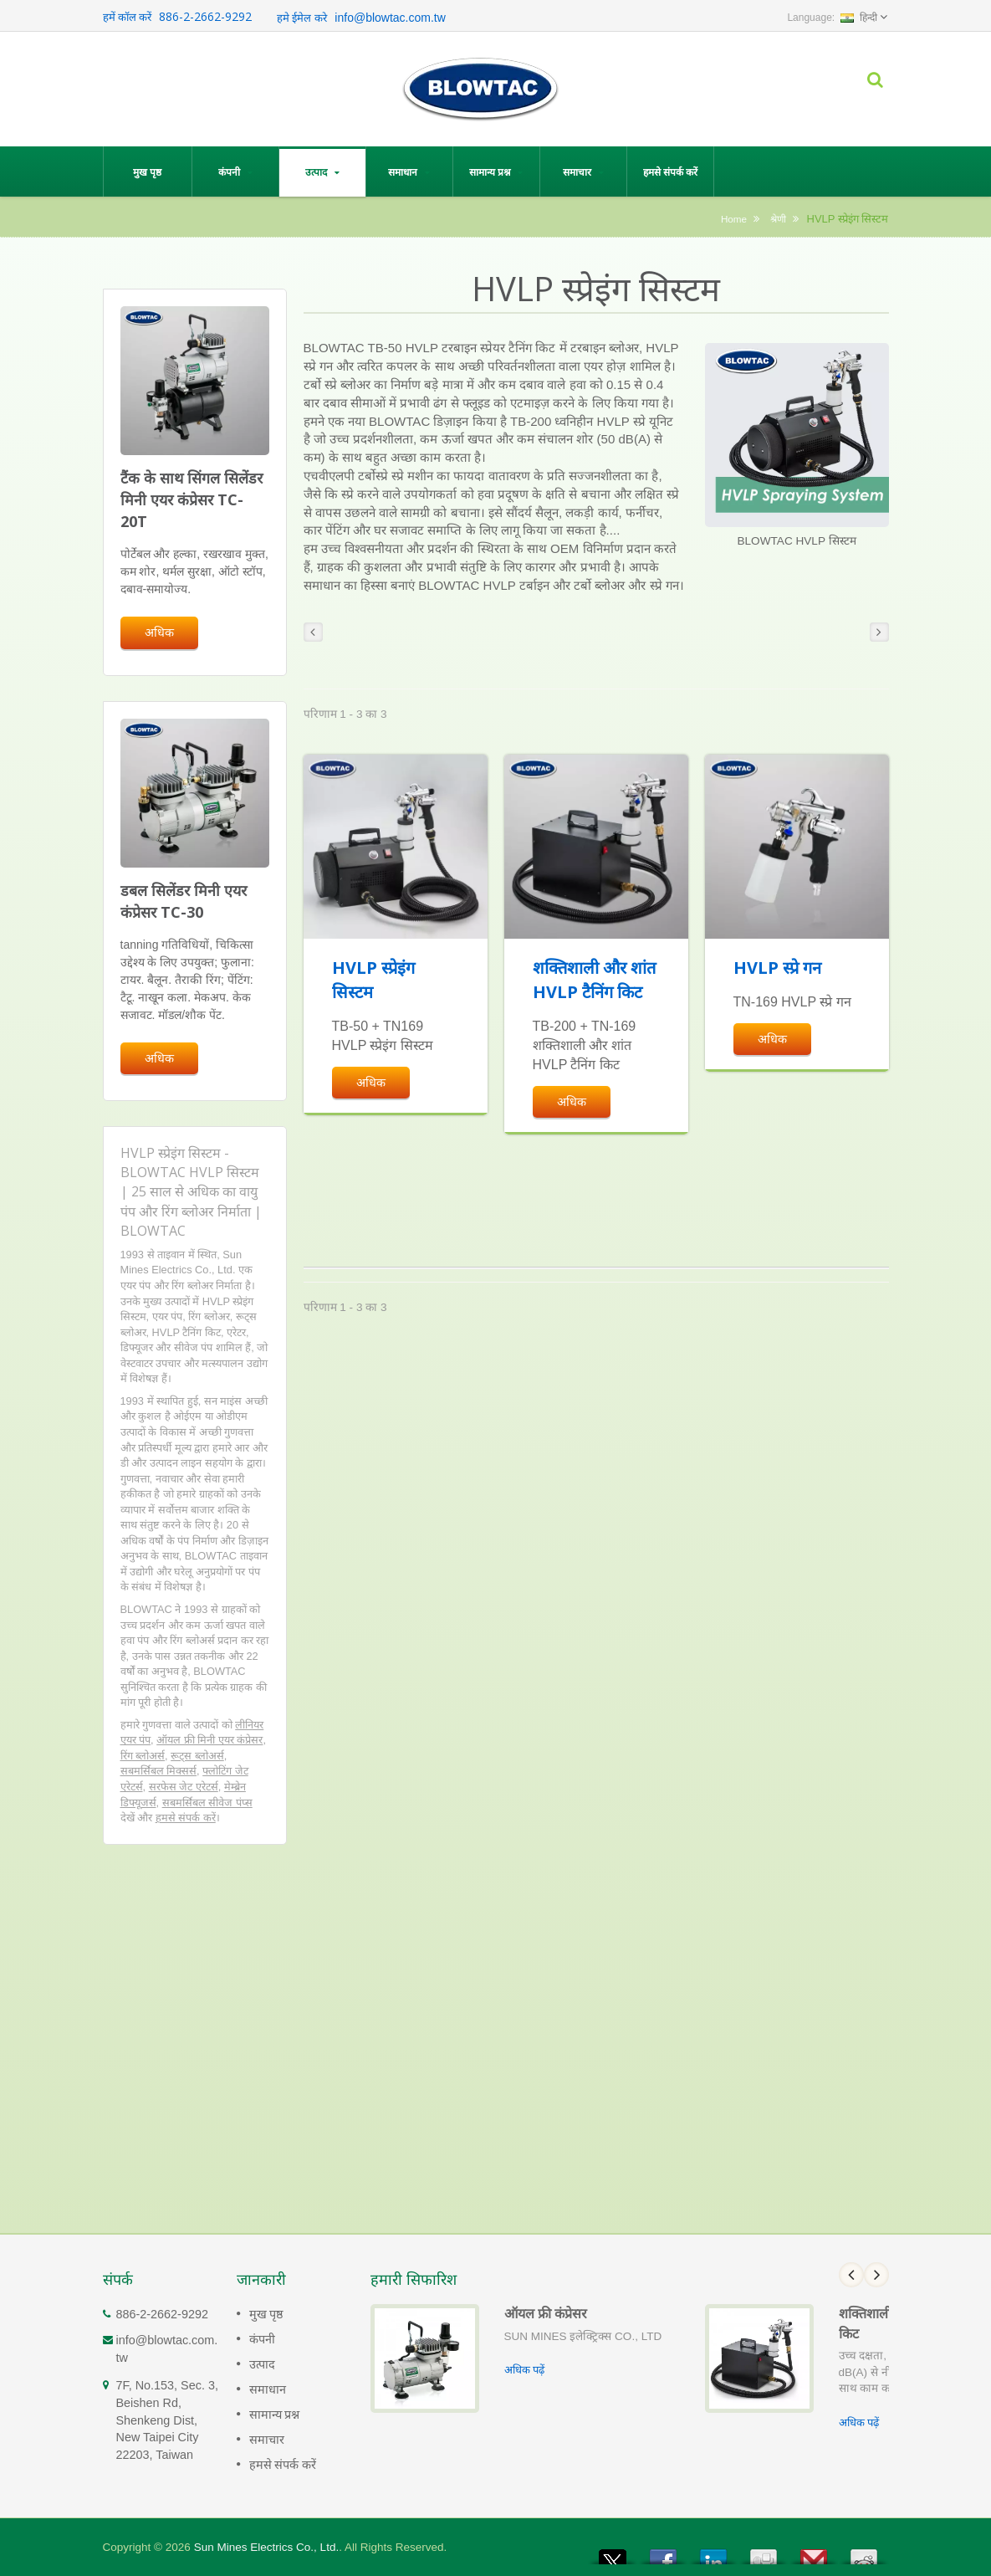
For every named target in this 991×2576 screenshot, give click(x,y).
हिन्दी (858, 17)
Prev (851, 2274)
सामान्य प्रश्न (496, 171)
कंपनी (235, 171)
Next (876, 2274)
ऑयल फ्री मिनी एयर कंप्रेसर (209, 1740)
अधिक (159, 632)
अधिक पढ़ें (524, 2369)
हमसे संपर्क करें (670, 171)
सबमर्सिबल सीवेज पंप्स (207, 1802)
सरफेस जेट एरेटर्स (183, 1786)
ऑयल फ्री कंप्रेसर (545, 2313)
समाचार (583, 171)
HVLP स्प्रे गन (777, 967)
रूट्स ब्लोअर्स (197, 1755)
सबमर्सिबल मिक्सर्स (158, 1770)
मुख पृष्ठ (148, 171)
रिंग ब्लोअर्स (143, 1755)
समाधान (409, 171)
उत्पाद (322, 171)
